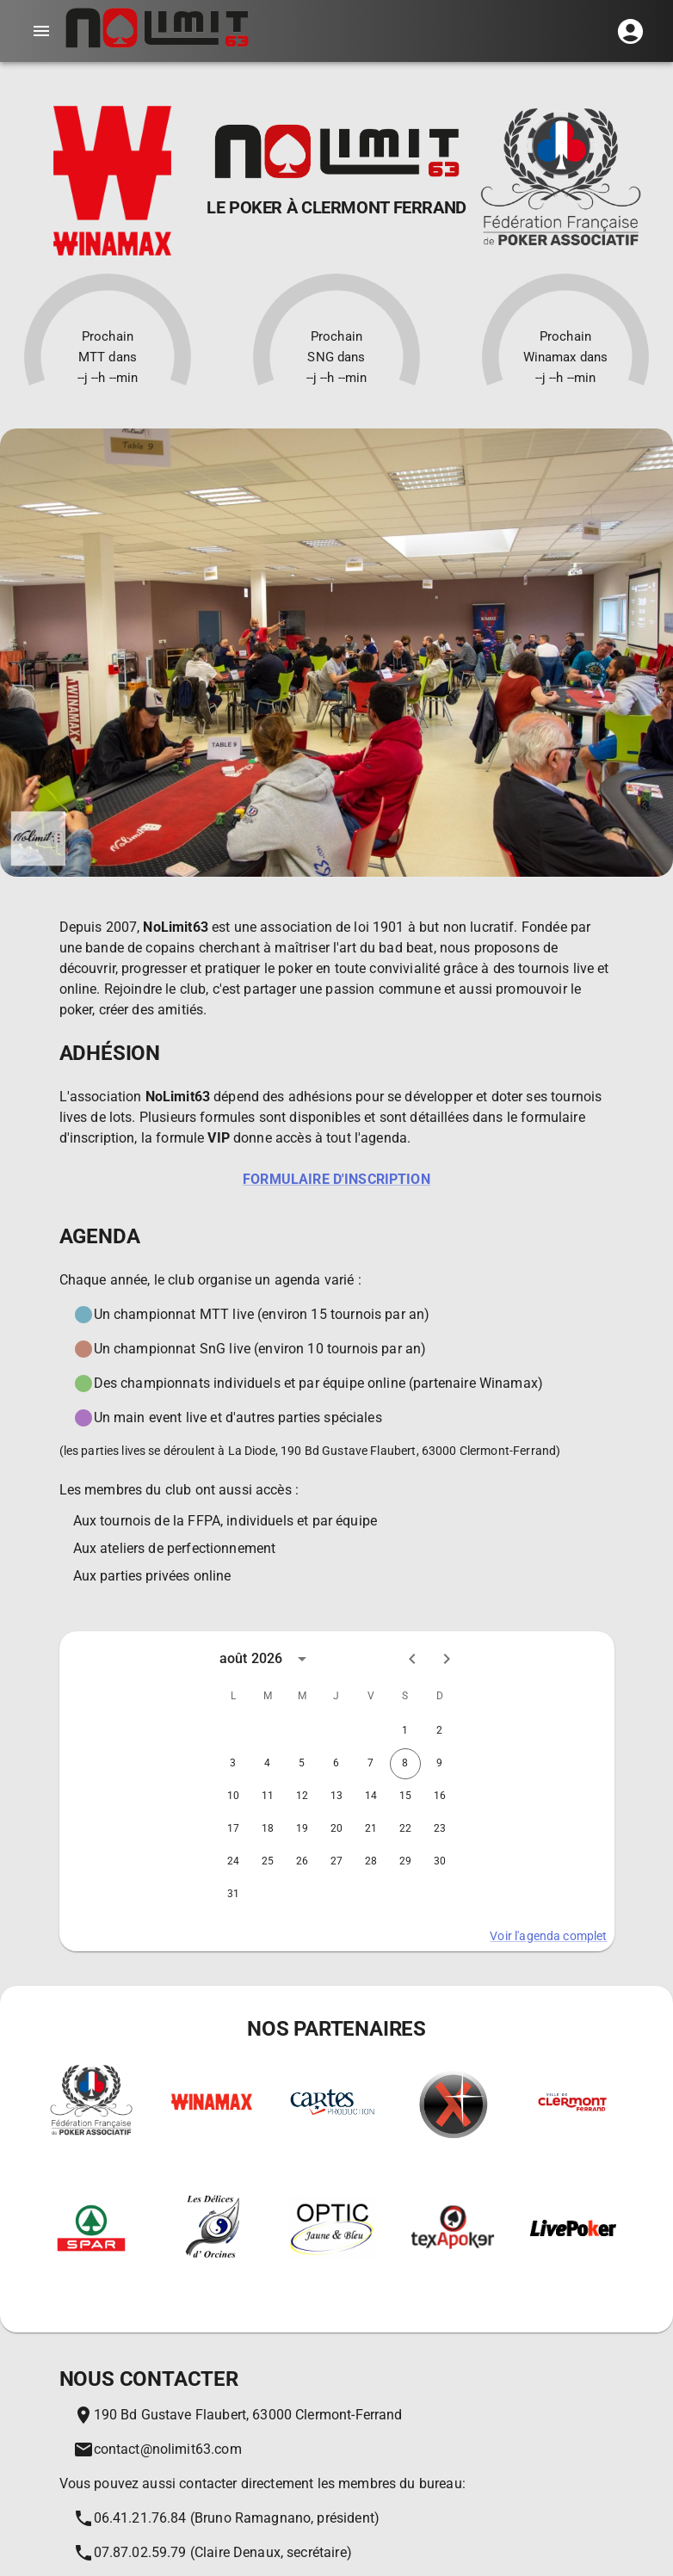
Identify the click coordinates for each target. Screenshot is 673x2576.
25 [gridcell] (267, 1861)
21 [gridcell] (370, 1829)
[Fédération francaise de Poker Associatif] (91, 2157)
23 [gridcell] (439, 1829)
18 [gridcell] (267, 1829)
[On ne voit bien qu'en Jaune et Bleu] (332, 2273)
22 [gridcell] (405, 1829)
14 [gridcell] (370, 1796)
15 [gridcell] (405, 1796)
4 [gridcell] (267, 1763)
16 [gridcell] (439, 1796)
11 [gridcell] (267, 1796)
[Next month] (446, 1659)
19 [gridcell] (302, 1829)
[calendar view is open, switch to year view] (302, 1658)
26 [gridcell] (302, 1861)
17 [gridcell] (233, 1829)
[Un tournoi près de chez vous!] (452, 2270)
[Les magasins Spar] (91, 2269)
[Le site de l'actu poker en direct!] (573, 2248)
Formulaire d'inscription (336, 1179)
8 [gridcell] (405, 1763)
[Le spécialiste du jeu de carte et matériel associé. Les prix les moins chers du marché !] (332, 2129)
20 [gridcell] (336, 1829)
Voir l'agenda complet (548, 1936)
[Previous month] (412, 1659)
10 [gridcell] (233, 1796)
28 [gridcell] (370, 1861)
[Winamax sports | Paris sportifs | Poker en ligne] (211, 2126)
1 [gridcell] (405, 1731)
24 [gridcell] (233, 1861)
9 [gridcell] (439, 1763)
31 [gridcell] (233, 1894)
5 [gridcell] (302, 1763)
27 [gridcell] (336, 1861)
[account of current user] (41, 31)
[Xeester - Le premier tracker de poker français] (452, 2157)
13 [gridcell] (336, 1796)
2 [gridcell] (439, 1731)
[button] (630, 31)
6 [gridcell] (336, 1763)
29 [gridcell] (405, 1861)
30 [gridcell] (439, 1861)
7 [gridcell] (370, 1763)
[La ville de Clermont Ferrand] (573, 2131)
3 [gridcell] (233, 1763)
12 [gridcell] (302, 1796)
